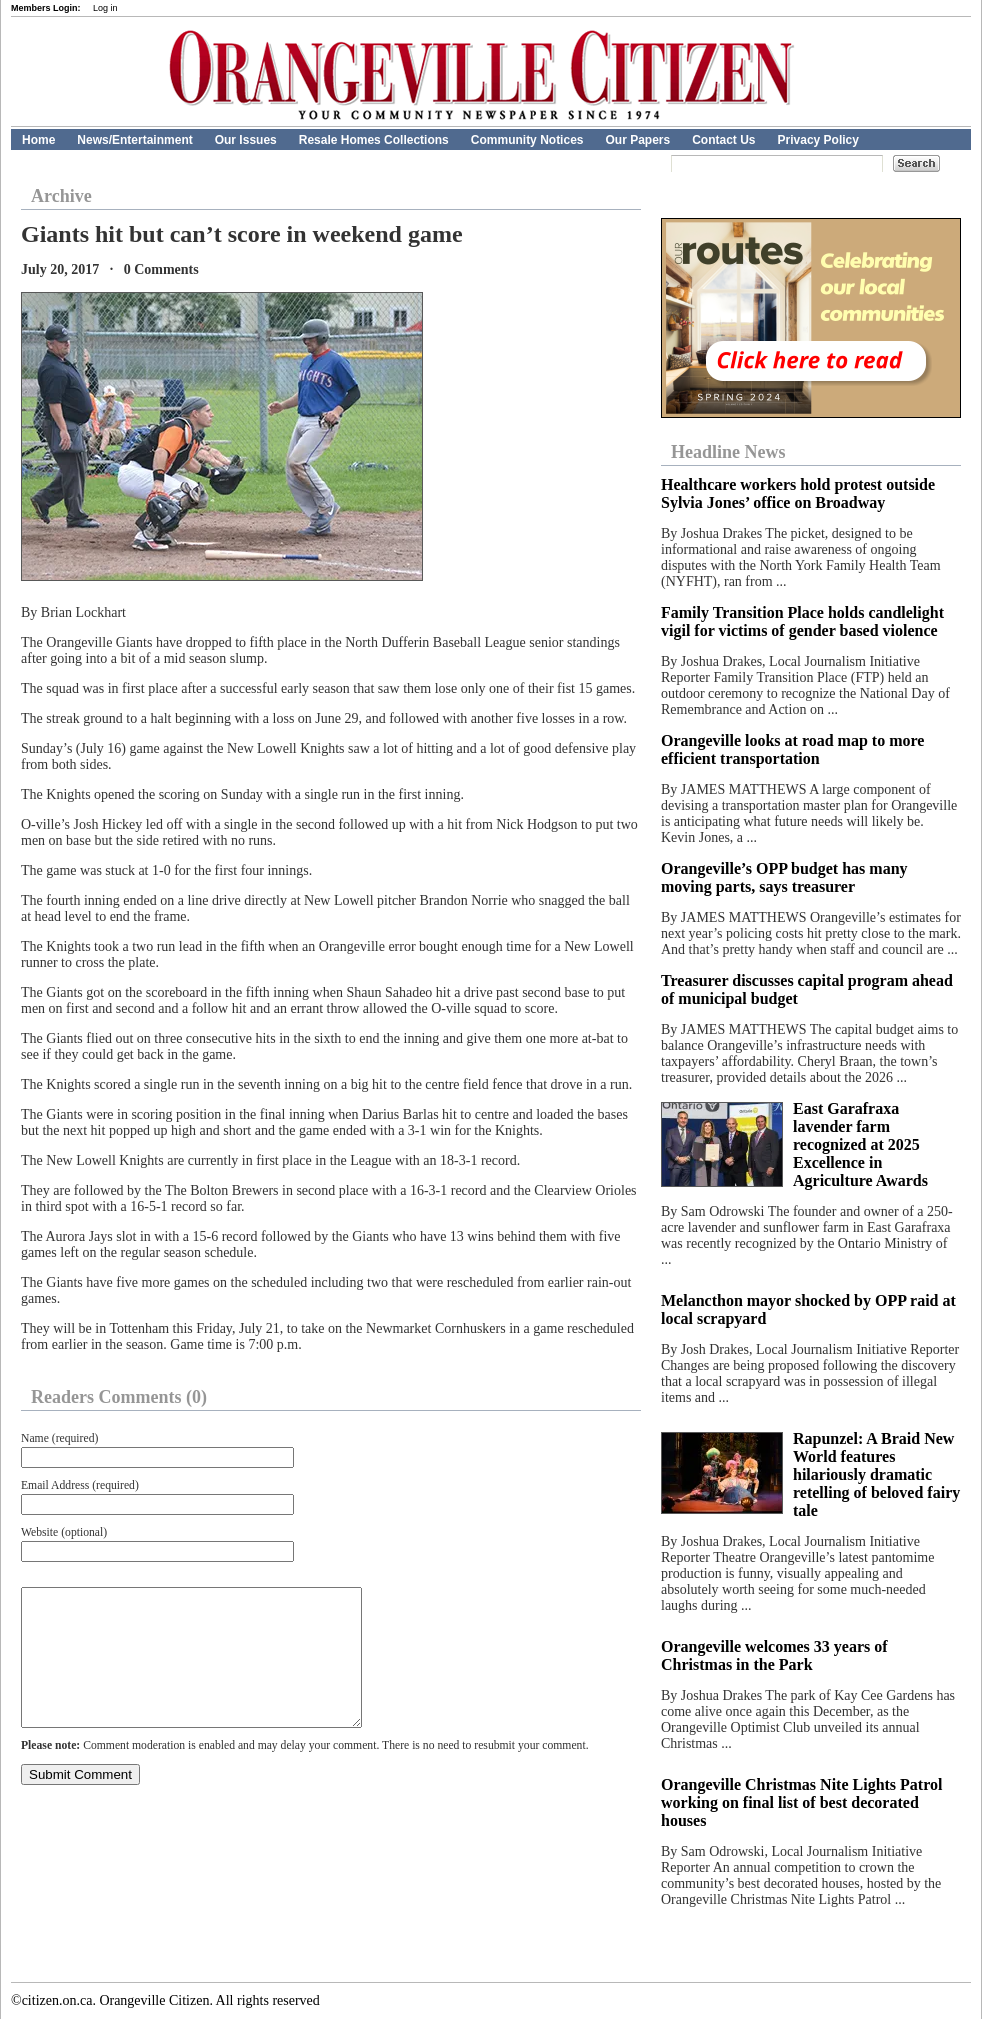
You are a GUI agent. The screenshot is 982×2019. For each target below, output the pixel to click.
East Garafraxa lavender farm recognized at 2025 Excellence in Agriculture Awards (860, 1144)
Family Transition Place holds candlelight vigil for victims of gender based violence (802, 621)
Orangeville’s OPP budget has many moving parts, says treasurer (784, 877)
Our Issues (246, 140)
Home (38, 140)
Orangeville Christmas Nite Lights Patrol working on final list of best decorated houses (801, 1802)
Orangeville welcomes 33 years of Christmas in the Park (774, 1655)
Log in (105, 8)
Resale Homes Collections (374, 140)
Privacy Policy (818, 140)
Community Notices (527, 140)
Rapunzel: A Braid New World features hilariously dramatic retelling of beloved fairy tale (876, 1474)
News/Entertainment (134, 140)
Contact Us (723, 140)
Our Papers (637, 140)
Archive (61, 196)
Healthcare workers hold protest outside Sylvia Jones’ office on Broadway (798, 493)
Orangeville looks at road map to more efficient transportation (792, 749)
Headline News (728, 452)
